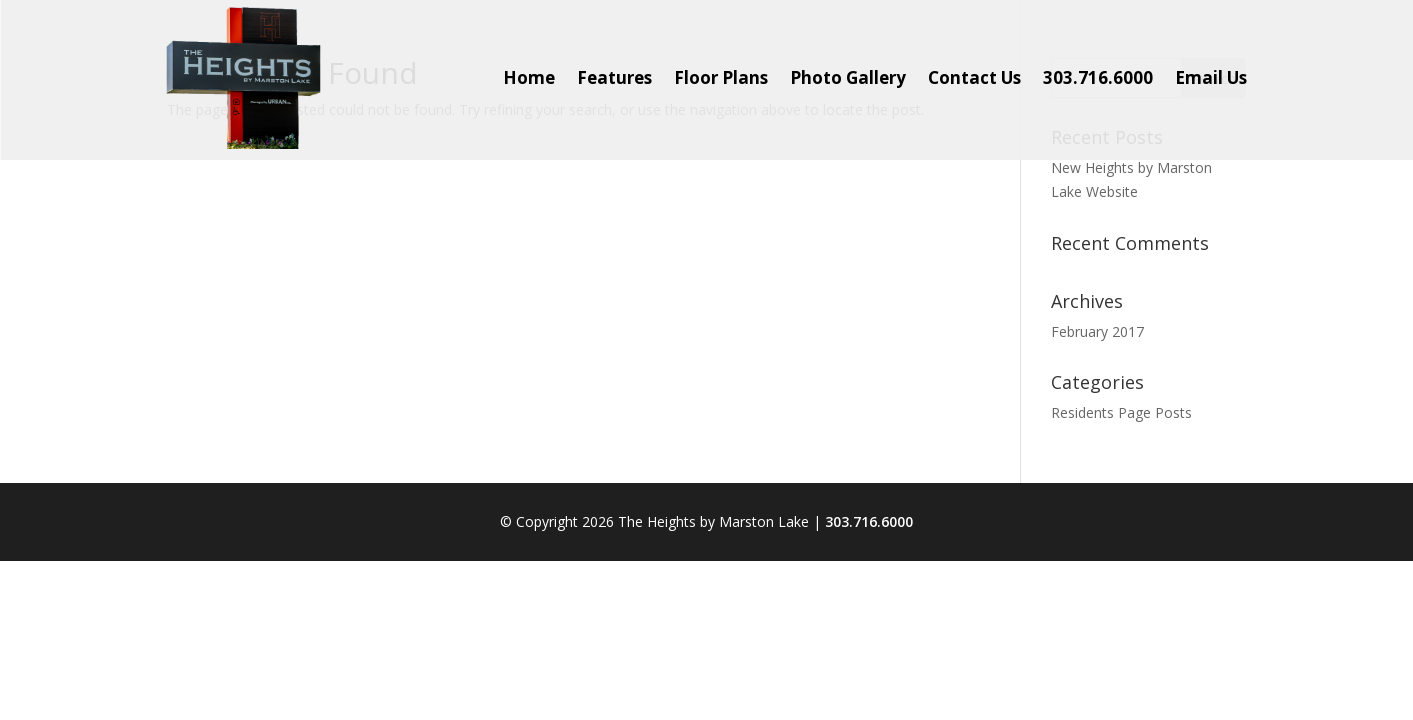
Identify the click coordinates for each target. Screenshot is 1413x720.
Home (529, 77)
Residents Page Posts (1121, 412)
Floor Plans (721, 77)
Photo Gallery (848, 77)
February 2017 (1097, 331)
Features (614, 77)
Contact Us (974, 77)
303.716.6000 (869, 521)
